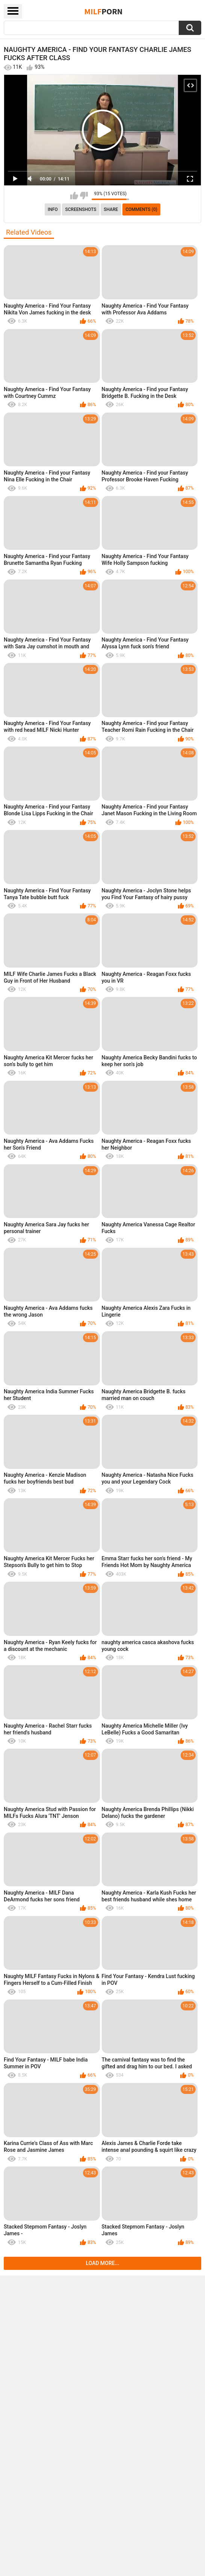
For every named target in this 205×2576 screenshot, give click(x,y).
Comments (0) (141, 209)
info (53, 209)
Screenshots (80, 209)
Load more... (102, 2263)
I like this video (74, 195)
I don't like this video (84, 195)
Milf (103, 11)
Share (111, 209)
